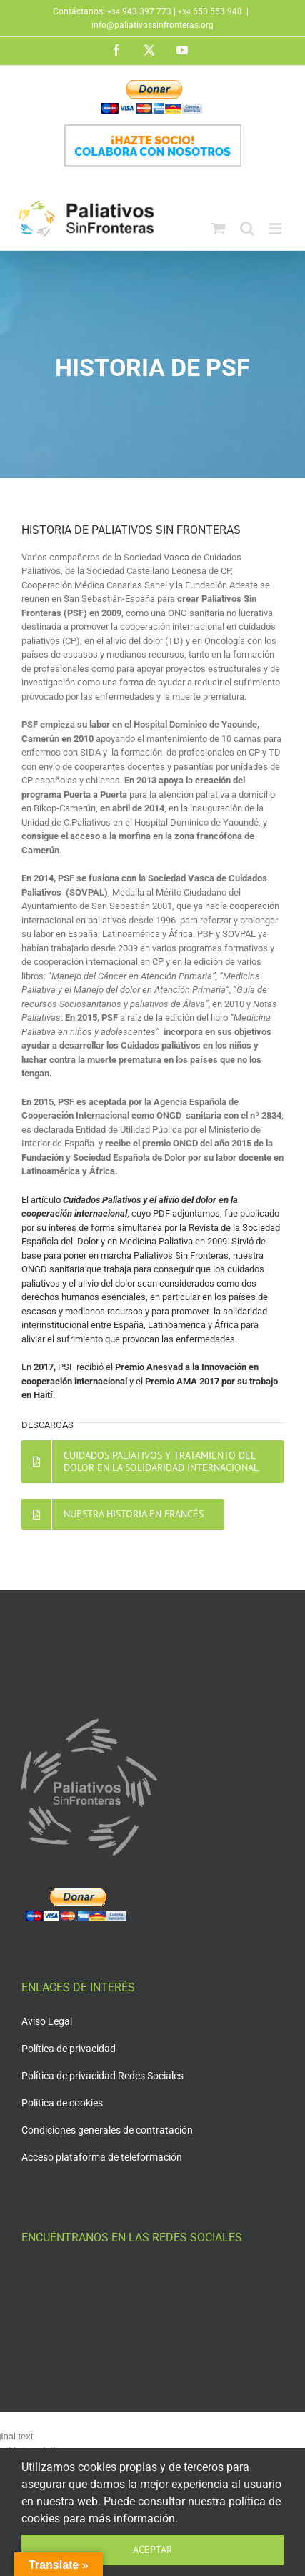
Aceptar (152, 2549)
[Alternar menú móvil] (276, 228)
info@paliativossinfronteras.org (152, 25)
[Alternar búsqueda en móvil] (247, 228)
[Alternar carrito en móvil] (218, 228)
